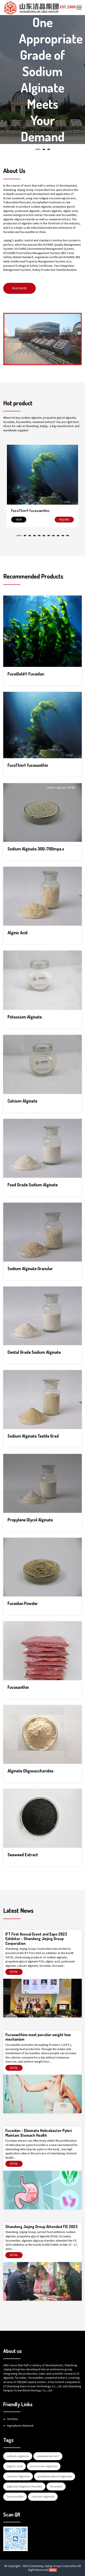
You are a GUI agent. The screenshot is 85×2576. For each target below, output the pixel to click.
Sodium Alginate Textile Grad (33, 1436)
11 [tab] (67, 535)
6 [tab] (44, 535)
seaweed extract (48, 2456)
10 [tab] (63, 535)
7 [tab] (48, 535)
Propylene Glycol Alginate (30, 1519)
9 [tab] (58, 535)
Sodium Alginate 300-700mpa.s (36, 849)
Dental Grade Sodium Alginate (34, 1352)
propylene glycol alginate (54, 2476)
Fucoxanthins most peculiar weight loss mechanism (38, 2037)
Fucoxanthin (18, 1687)
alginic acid (14, 2466)
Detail (14, 1972)
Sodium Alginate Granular (30, 1268)
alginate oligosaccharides (24, 2486)
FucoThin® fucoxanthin (30, 510)
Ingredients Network (20, 2425)
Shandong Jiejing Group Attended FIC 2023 (41, 2226)
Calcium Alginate (22, 1101)
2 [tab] (44, 149)
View (19, 519)
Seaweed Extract (23, 1854)
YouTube (12, 2419)
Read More (19, 288)
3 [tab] (48, 149)
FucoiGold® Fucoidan (26, 674)
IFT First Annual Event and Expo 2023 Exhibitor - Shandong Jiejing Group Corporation (36, 1939)
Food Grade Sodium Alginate (33, 1184)
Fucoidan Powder (23, 1603)
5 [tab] (39, 535)
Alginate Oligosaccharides (31, 1770)
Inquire (64, 519)
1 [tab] (37, 149)
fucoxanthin (15, 2496)
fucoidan (56, 2486)
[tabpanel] (42, 79)
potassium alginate (43, 2466)
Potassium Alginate (25, 1017)
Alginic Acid (18, 932)
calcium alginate (18, 2476)
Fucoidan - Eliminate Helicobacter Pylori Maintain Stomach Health (38, 2133)
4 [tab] (34, 535)
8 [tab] (53, 535)
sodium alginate (18, 2456)
